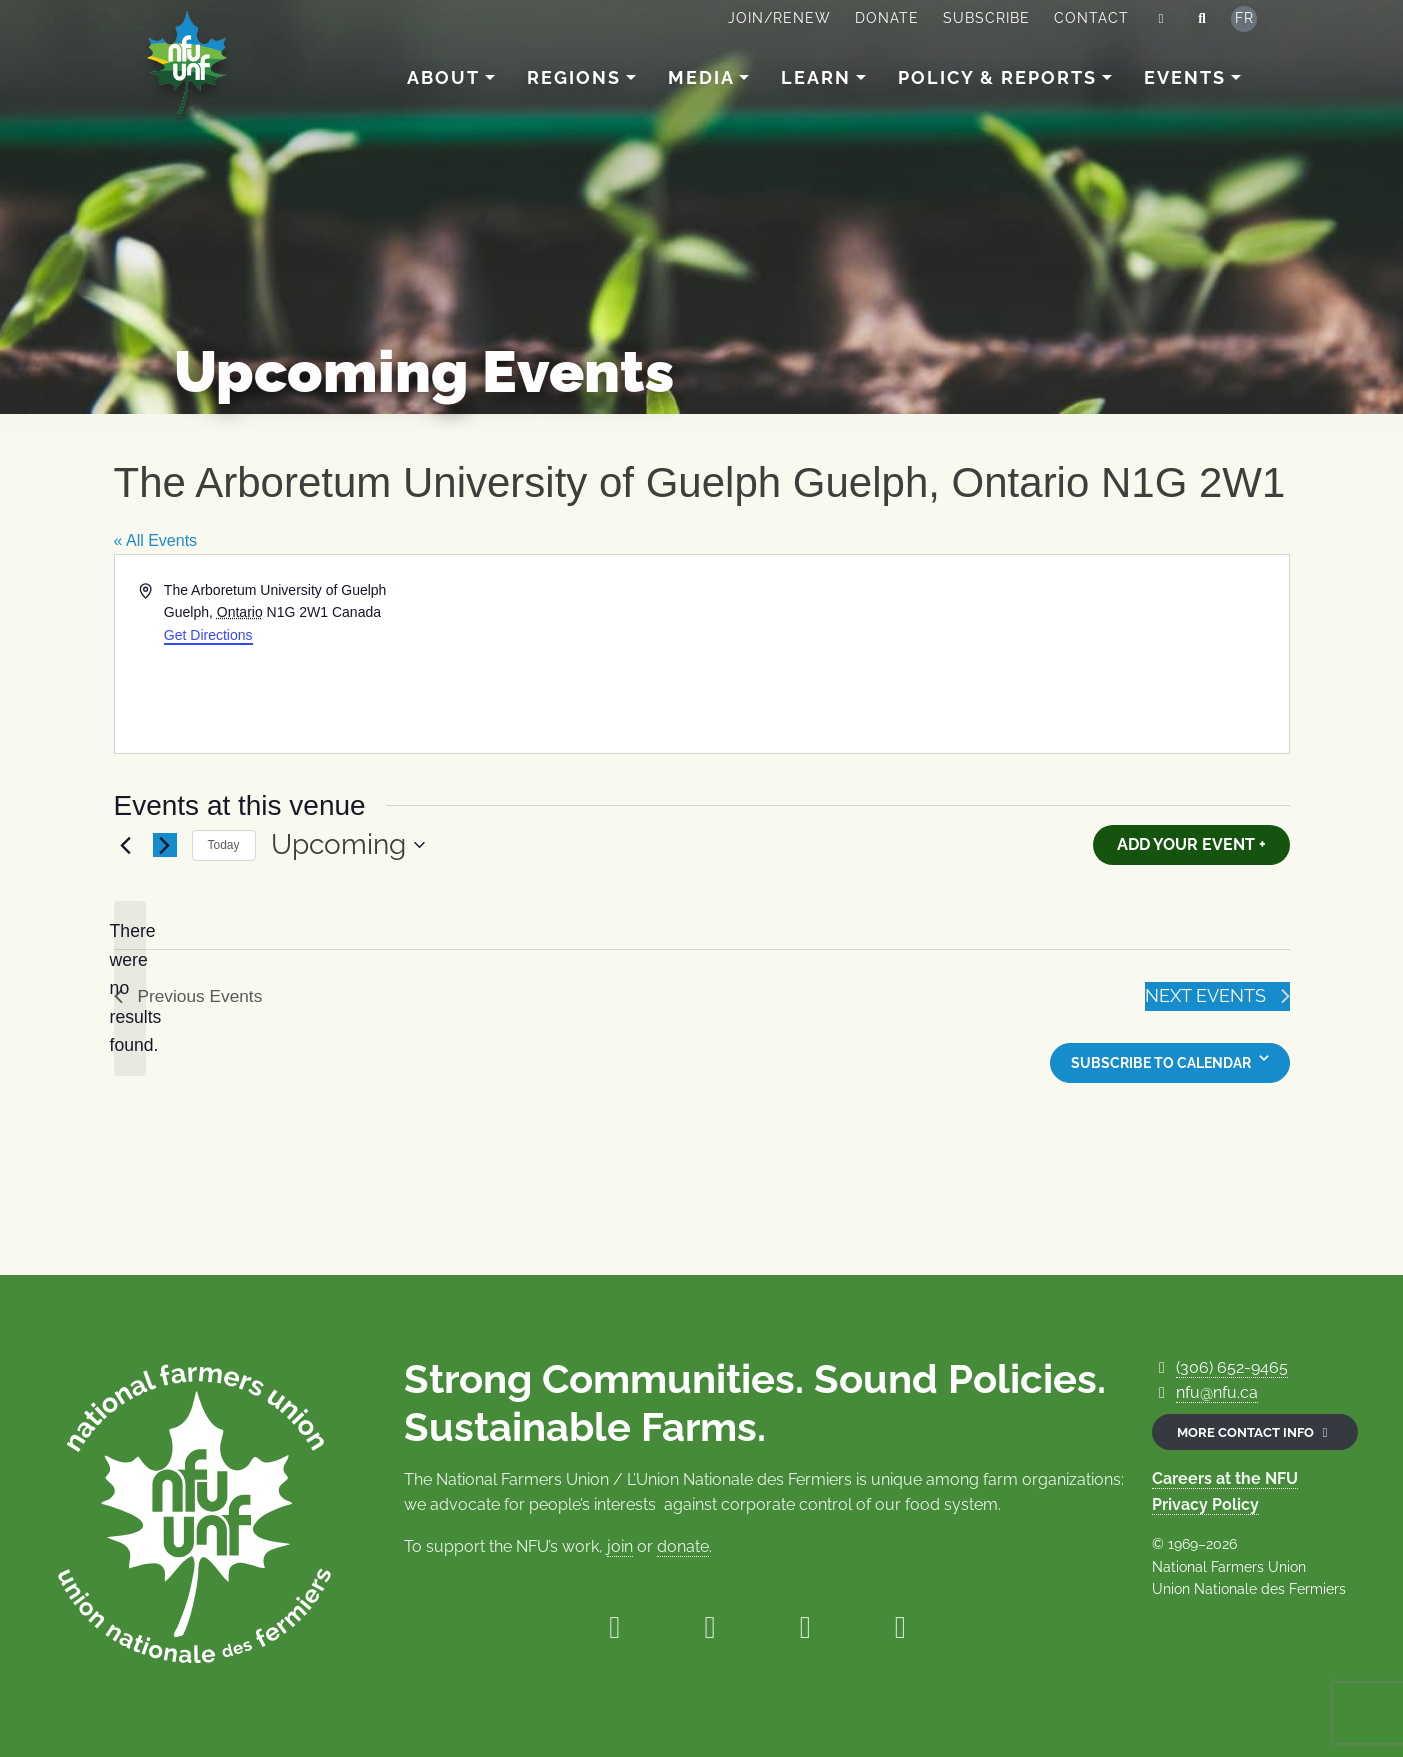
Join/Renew (779, 18)
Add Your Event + (1191, 844)
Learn (816, 77)
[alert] (130, 988)
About (443, 77)
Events (1185, 77)
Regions (574, 77)
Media (701, 77)
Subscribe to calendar (1161, 1063)
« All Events (156, 540)
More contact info (1255, 1432)
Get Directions (208, 635)
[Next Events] (165, 845)
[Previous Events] (126, 845)
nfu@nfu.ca (1217, 1392)
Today (224, 845)
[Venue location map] (994, 654)
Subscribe (986, 18)
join (620, 1546)
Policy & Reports (997, 77)
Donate (887, 18)
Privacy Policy (1205, 1504)
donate (683, 1546)
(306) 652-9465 (1232, 1367)
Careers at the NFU (1225, 1478)
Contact (1091, 18)
